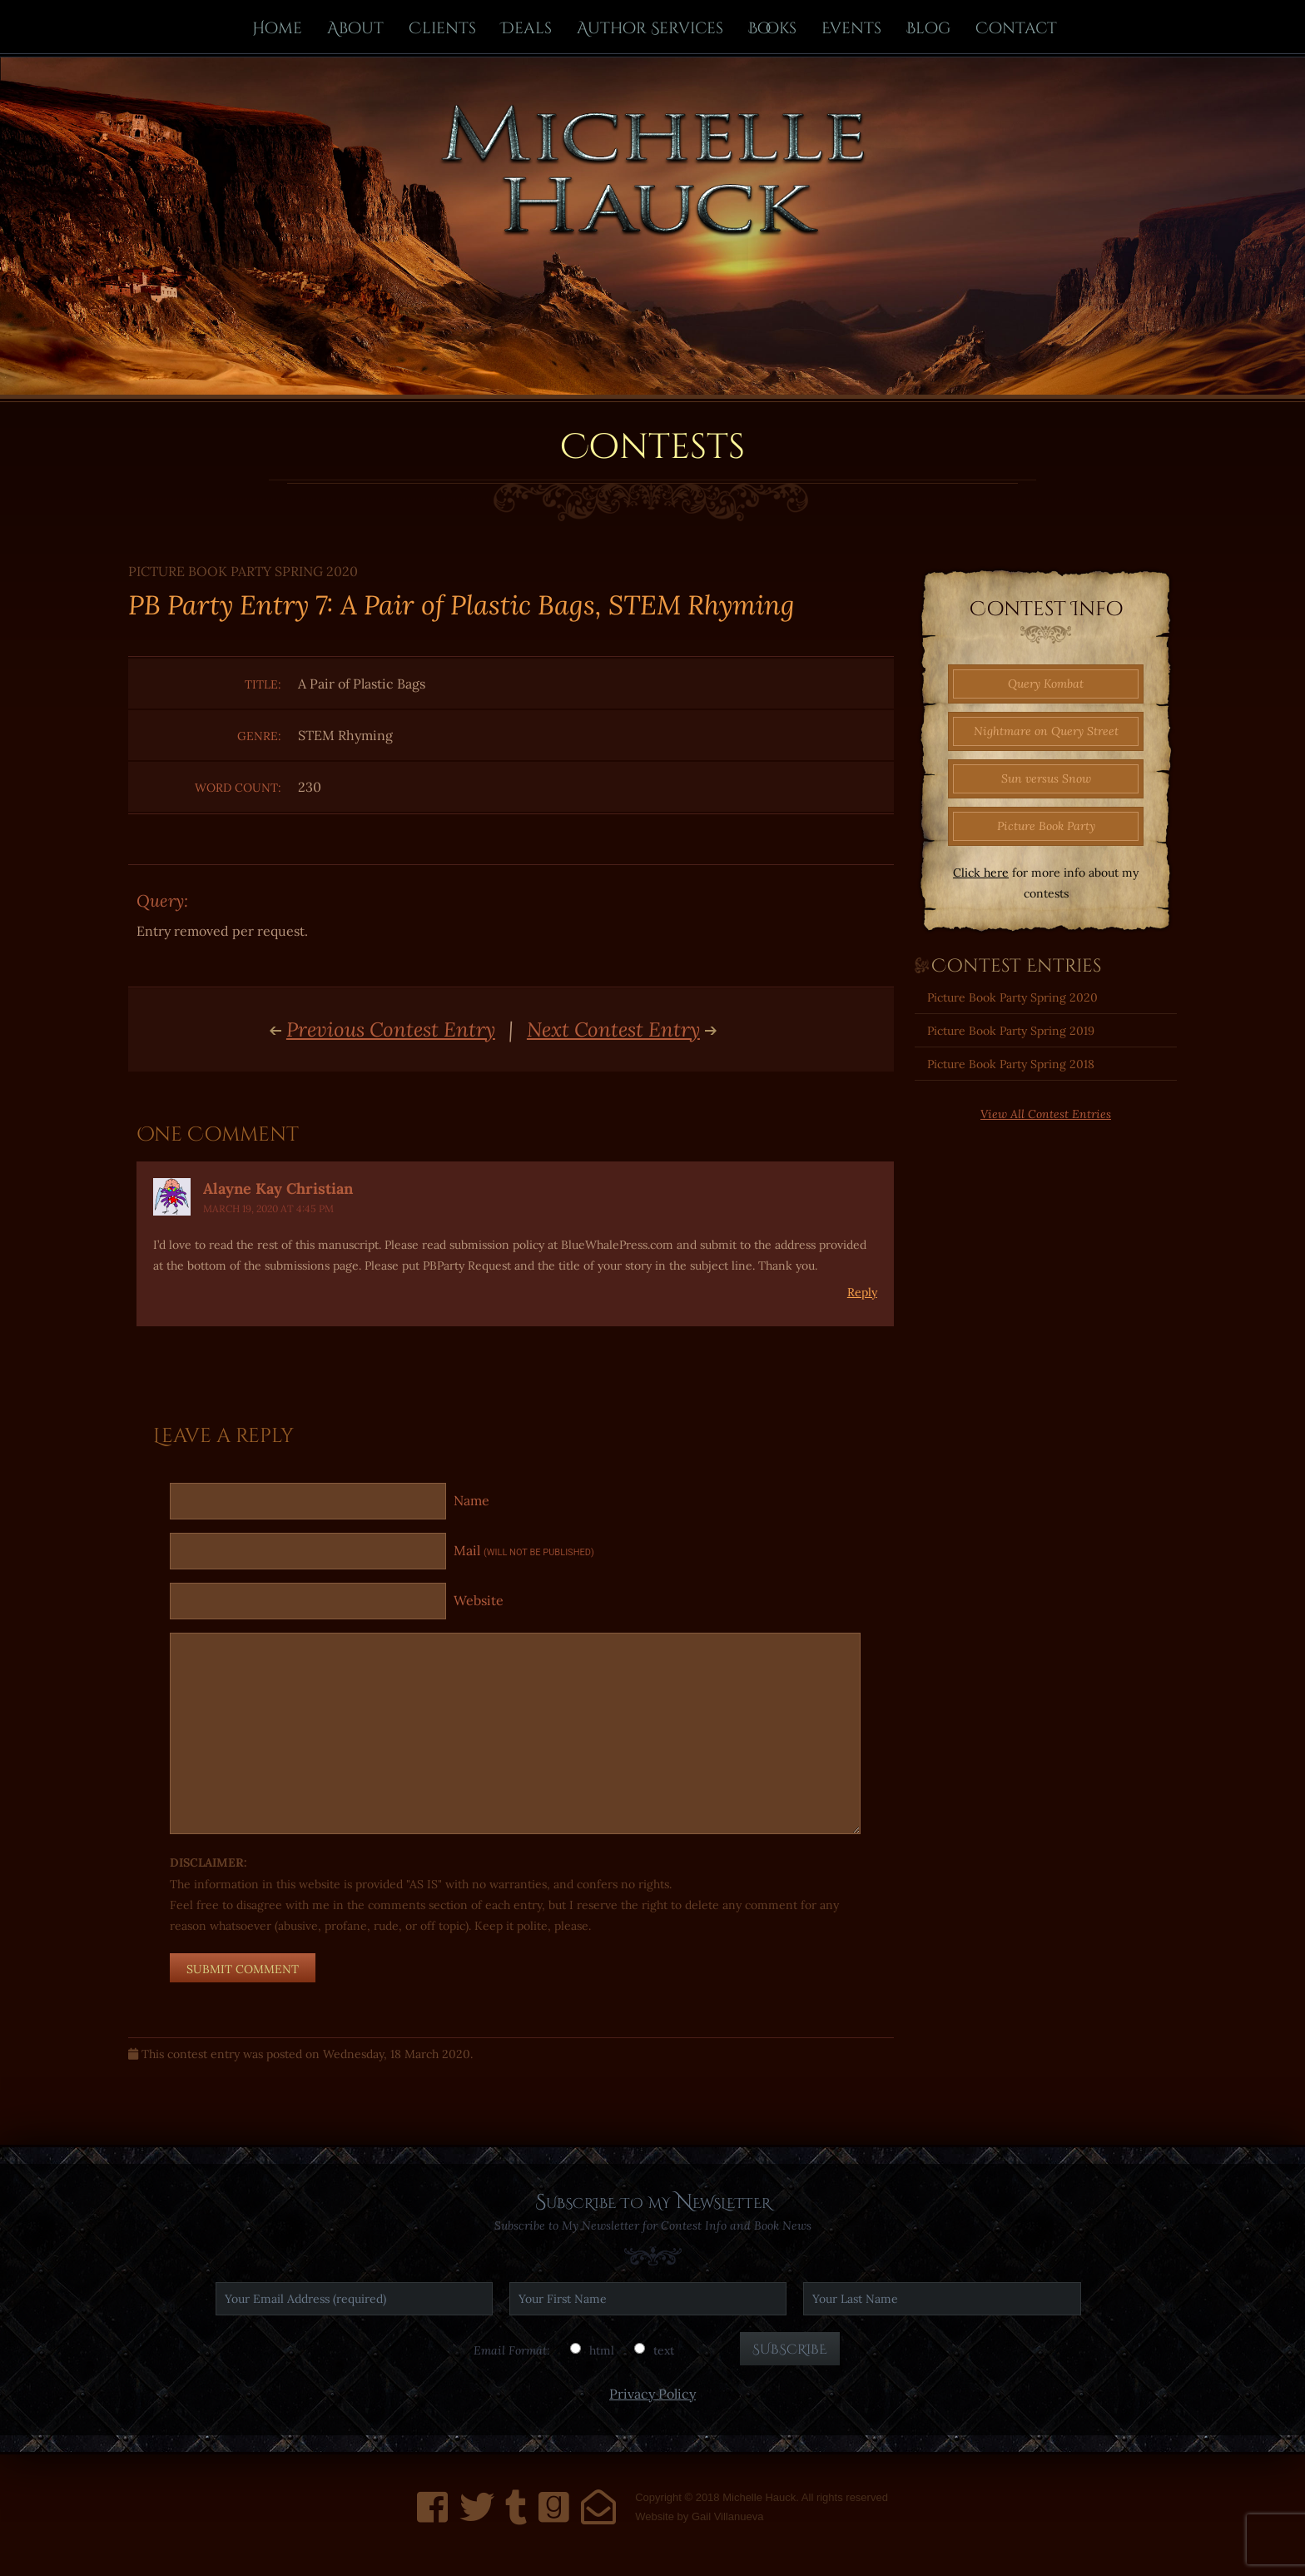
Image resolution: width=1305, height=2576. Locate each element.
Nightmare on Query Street (1046, 731)
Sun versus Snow (1046, 778)
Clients (442, 28)
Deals (526, 28)
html (601, 2350)
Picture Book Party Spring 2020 (1012, 997)
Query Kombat (1046, 683)
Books (772, 28)
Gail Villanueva (727, 2516)
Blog (928, 28)
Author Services (650, 28)
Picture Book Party (1046, 825)
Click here (981, 872)
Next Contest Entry (613, 1030)
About (355, 28)
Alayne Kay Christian (278, 1188)
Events (851, 28)
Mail (524, 1550)
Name (471, 1500)
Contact (1016, 28)
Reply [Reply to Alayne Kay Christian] (862, 1292)
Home (277, 28)
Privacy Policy (652, 2393)
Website (479, 1600)
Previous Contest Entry (390, 1030)
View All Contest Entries (1045, 1113)
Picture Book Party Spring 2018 (1010, 1064)
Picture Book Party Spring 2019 (1010, 1030)
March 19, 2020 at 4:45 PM (268, 1208)
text (663, 2350)
